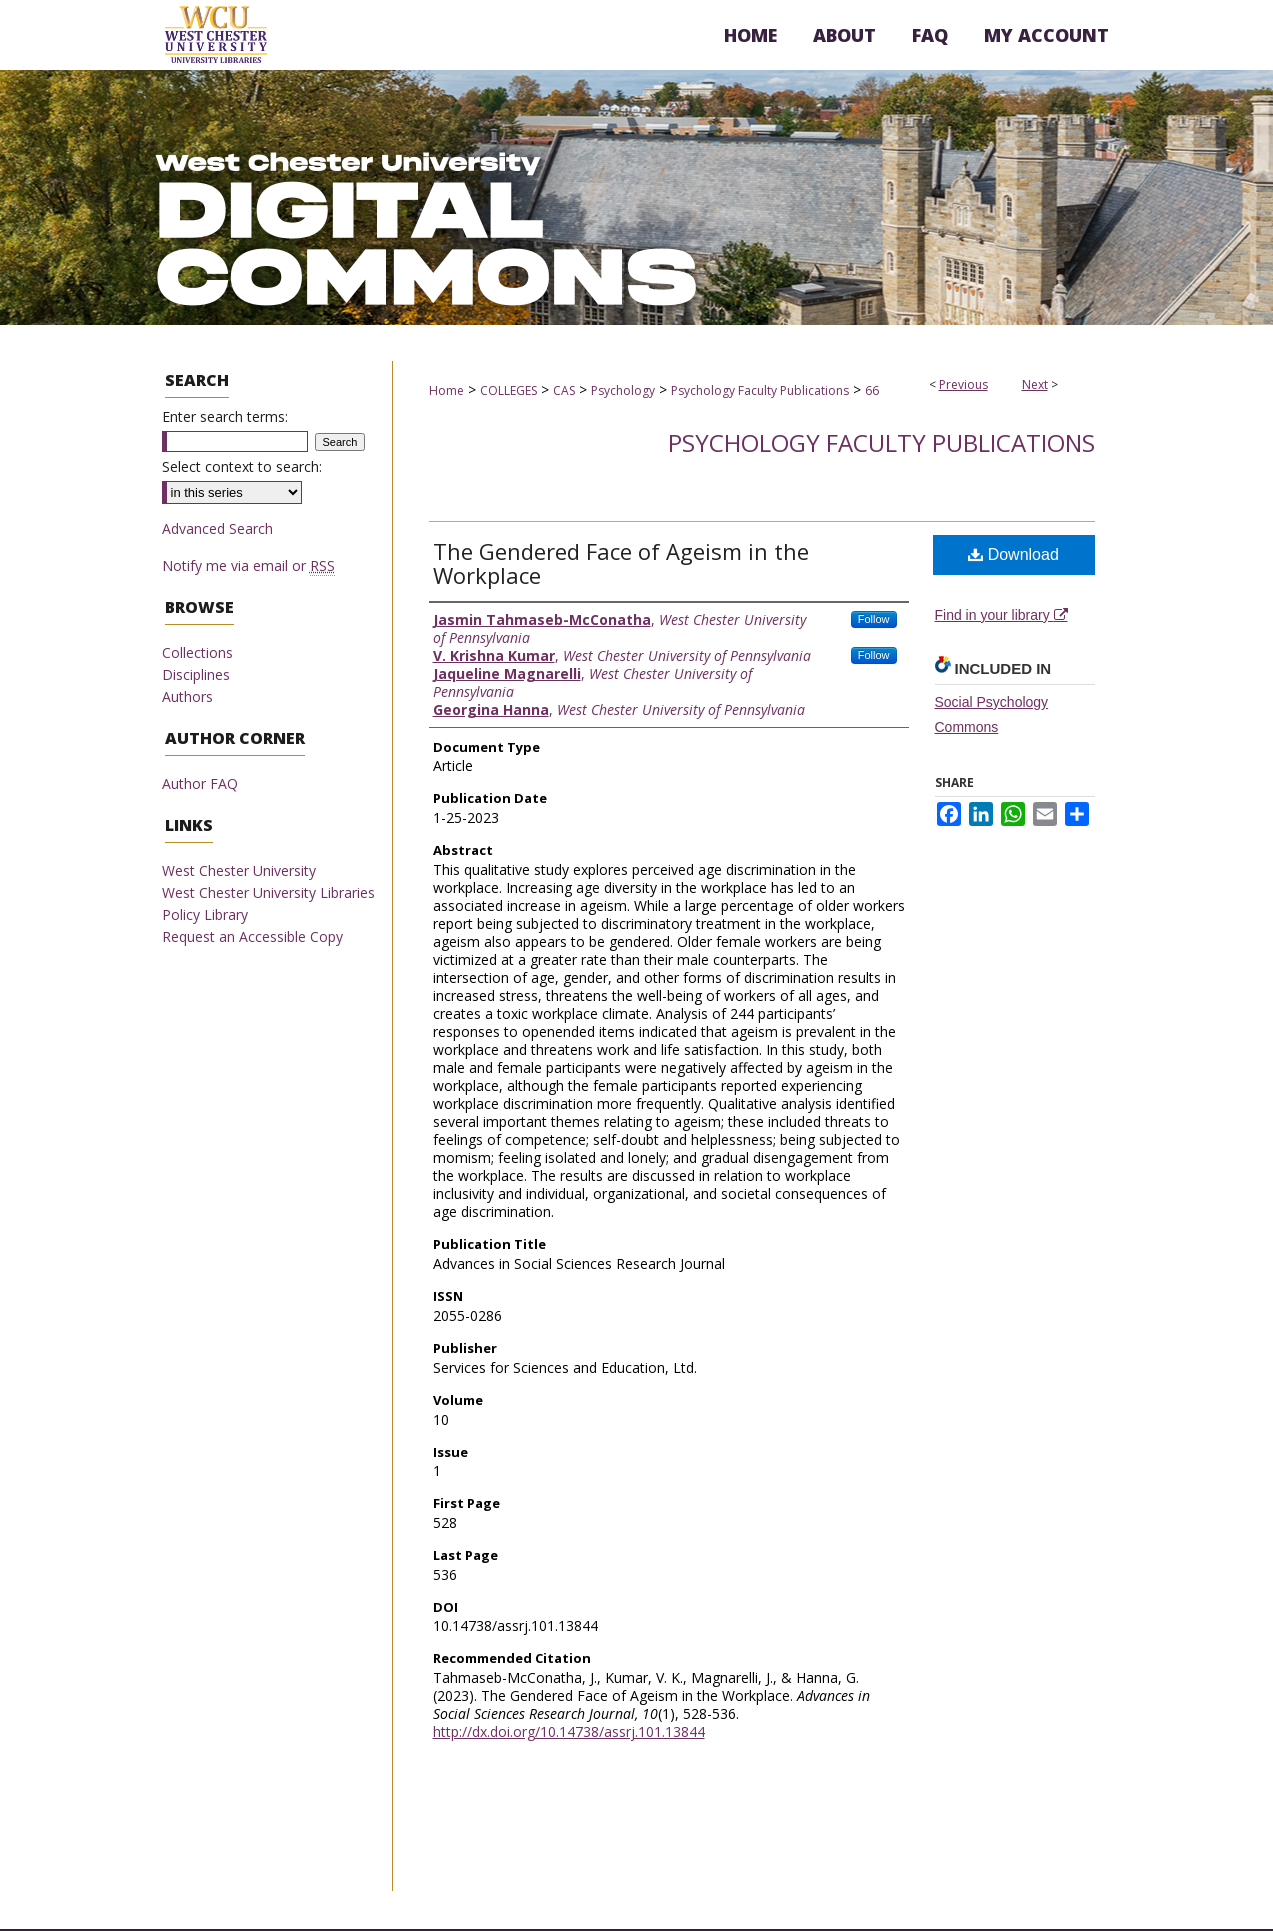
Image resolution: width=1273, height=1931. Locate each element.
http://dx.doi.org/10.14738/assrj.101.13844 (569, 1731)
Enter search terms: (225, 416)
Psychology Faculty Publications (760, 390)
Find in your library (1001, 615)
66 (872, 390)
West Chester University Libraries (268, 892)
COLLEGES (508, 390)
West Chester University (239, 870)
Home (446, 390)
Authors (187, 696)
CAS (564, 390)
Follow (874, 619)
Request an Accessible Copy (252, 936)
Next (1035, 384)
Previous (963, 384)
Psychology (623, 390)
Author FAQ (200, 783)
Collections (197, 652)
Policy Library (205, 914)
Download (1013, 554)
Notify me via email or (248, 565)
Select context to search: (242, 466)
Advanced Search (217, 528)
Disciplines (196, 674)
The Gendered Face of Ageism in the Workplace (621, 563)
